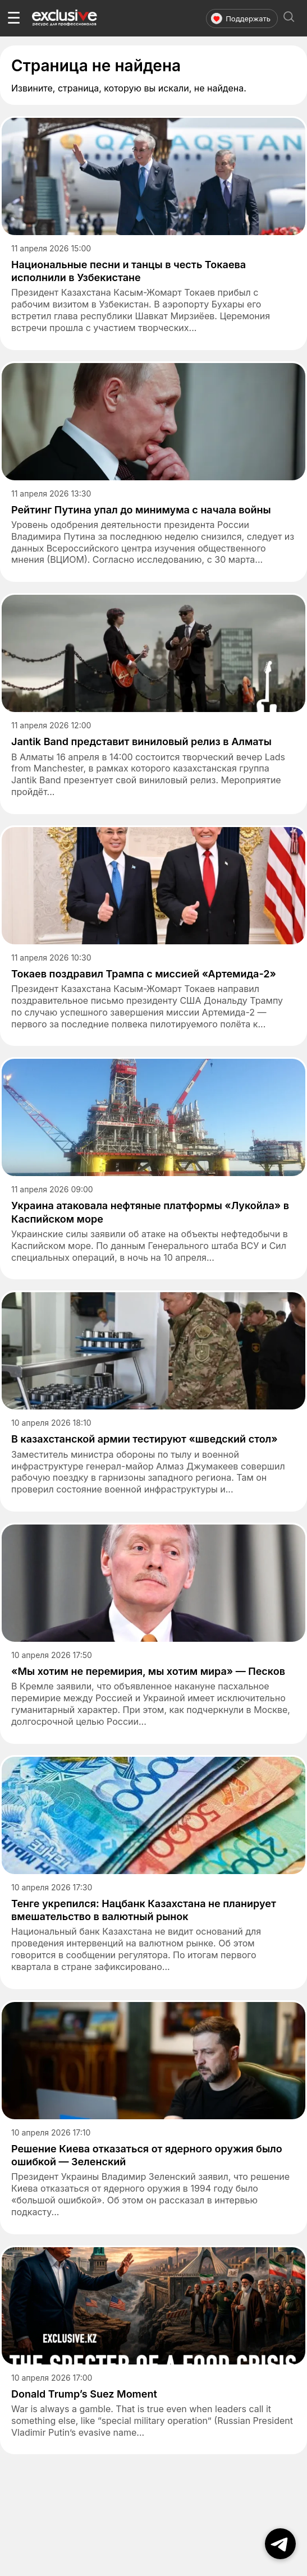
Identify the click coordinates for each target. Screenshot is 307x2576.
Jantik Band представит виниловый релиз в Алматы (141, 741)
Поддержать (241, 18)
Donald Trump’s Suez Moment (84, 2394)
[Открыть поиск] (289, 18)
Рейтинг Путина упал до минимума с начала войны (141, 510)
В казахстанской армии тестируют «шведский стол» (144, 1439)
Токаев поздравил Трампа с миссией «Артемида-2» (143, 974)
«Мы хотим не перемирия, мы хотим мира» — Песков (148, 1671)
